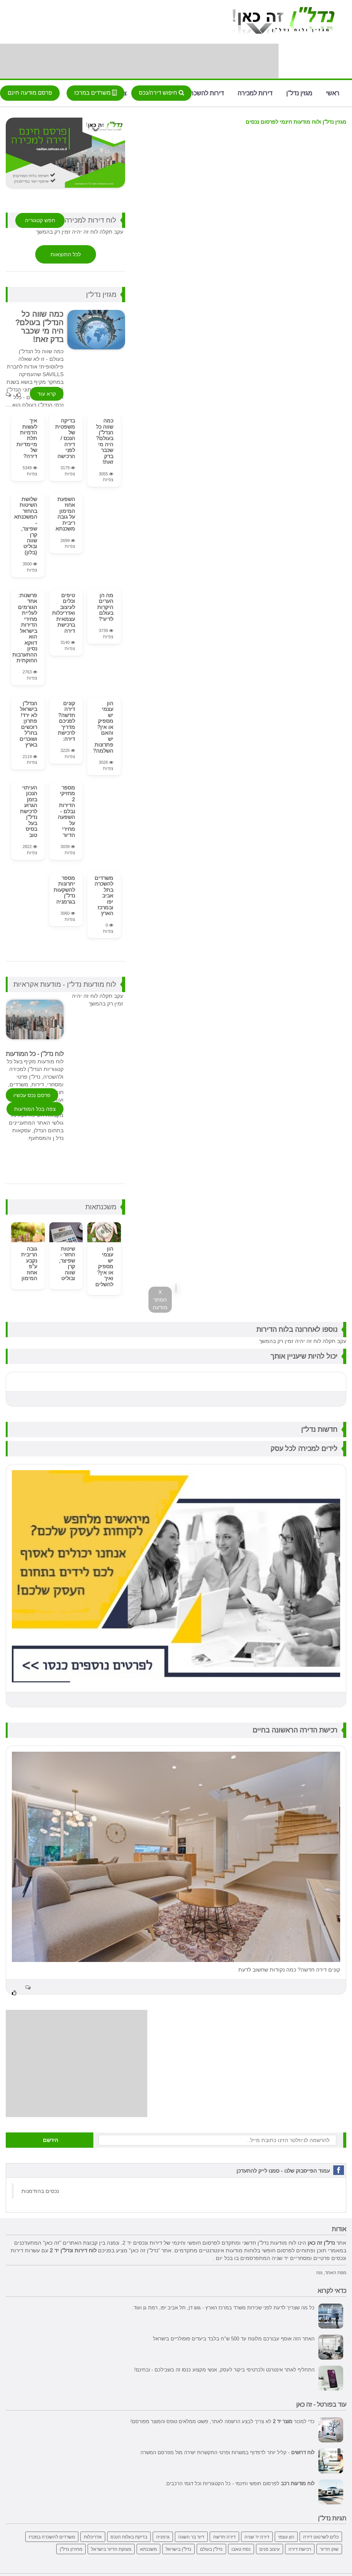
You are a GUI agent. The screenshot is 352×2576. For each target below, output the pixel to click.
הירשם (50, 2138)
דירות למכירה (255, 92)
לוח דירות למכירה (90, 220)
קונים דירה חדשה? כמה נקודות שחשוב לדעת (289, 1968)
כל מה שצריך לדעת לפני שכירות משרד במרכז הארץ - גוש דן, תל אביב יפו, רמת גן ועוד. (223, 2306)
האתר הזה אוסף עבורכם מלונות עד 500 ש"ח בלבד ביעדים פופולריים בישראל (234, 2337)
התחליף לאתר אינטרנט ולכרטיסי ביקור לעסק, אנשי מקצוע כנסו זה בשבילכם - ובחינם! (224, 2368)
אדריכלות (93, 2535)
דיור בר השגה (191, 2535)
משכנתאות (100, 1205)
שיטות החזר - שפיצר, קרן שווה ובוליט (67, 1262)
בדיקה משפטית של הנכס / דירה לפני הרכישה (65, 438)
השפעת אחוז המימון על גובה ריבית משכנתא (65, 513)
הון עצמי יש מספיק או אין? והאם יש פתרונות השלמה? (103, 726)
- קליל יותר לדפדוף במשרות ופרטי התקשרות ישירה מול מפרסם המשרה (227, 2450)
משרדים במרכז (95, 92)
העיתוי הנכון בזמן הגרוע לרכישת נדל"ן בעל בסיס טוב (28, 810)
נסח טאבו (241, 2547)
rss (319, 2270)
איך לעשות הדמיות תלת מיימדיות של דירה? (26, 438)
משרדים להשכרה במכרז (52, 2535)
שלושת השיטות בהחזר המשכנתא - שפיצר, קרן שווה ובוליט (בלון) (25, 525)
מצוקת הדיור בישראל (111, 2547)
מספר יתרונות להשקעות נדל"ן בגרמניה (64, 888)
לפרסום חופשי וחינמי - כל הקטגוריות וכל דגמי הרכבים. (240, 2481)
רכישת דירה (299, 2547)
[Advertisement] (139, 61)
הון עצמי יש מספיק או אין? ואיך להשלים (104, 1265)
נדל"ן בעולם (211, 2547)
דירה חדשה (224, 2535)
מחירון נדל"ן (71, 2547)
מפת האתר (335, 2270)
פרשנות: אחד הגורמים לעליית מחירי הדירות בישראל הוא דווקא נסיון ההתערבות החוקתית (24, 626)
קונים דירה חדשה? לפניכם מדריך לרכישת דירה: (66, 720)
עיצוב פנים (269, 2547)
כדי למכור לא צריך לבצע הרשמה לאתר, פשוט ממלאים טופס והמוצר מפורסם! (222, 2419)
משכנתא (148, 2547)
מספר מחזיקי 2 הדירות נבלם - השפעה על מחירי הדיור (66, 810)
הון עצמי (286, 2535)
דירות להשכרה (205, 92)
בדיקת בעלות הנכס (129, 2535)
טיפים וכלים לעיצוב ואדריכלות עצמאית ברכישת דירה (63, 612)
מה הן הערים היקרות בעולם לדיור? (105, 606)
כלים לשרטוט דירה (321, 2535)
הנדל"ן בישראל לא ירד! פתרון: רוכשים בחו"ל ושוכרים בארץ (28, 723)
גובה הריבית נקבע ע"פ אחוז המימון (29, 1262)
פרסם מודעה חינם (30, 92)
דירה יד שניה (256, 2535)
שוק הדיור (329, 2547)
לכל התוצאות (66, 254)
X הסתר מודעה (160, 1299)
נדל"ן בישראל (178, 2547)
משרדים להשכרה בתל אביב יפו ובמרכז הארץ (104, 894)
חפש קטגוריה (40, 220)
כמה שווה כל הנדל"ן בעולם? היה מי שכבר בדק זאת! (104, 441)
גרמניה (162, 2535)
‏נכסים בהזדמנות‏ (40, 2189)
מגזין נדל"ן (299, 92)
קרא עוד (46, 394)
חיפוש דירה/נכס (161, 92)
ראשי (332, 92)
